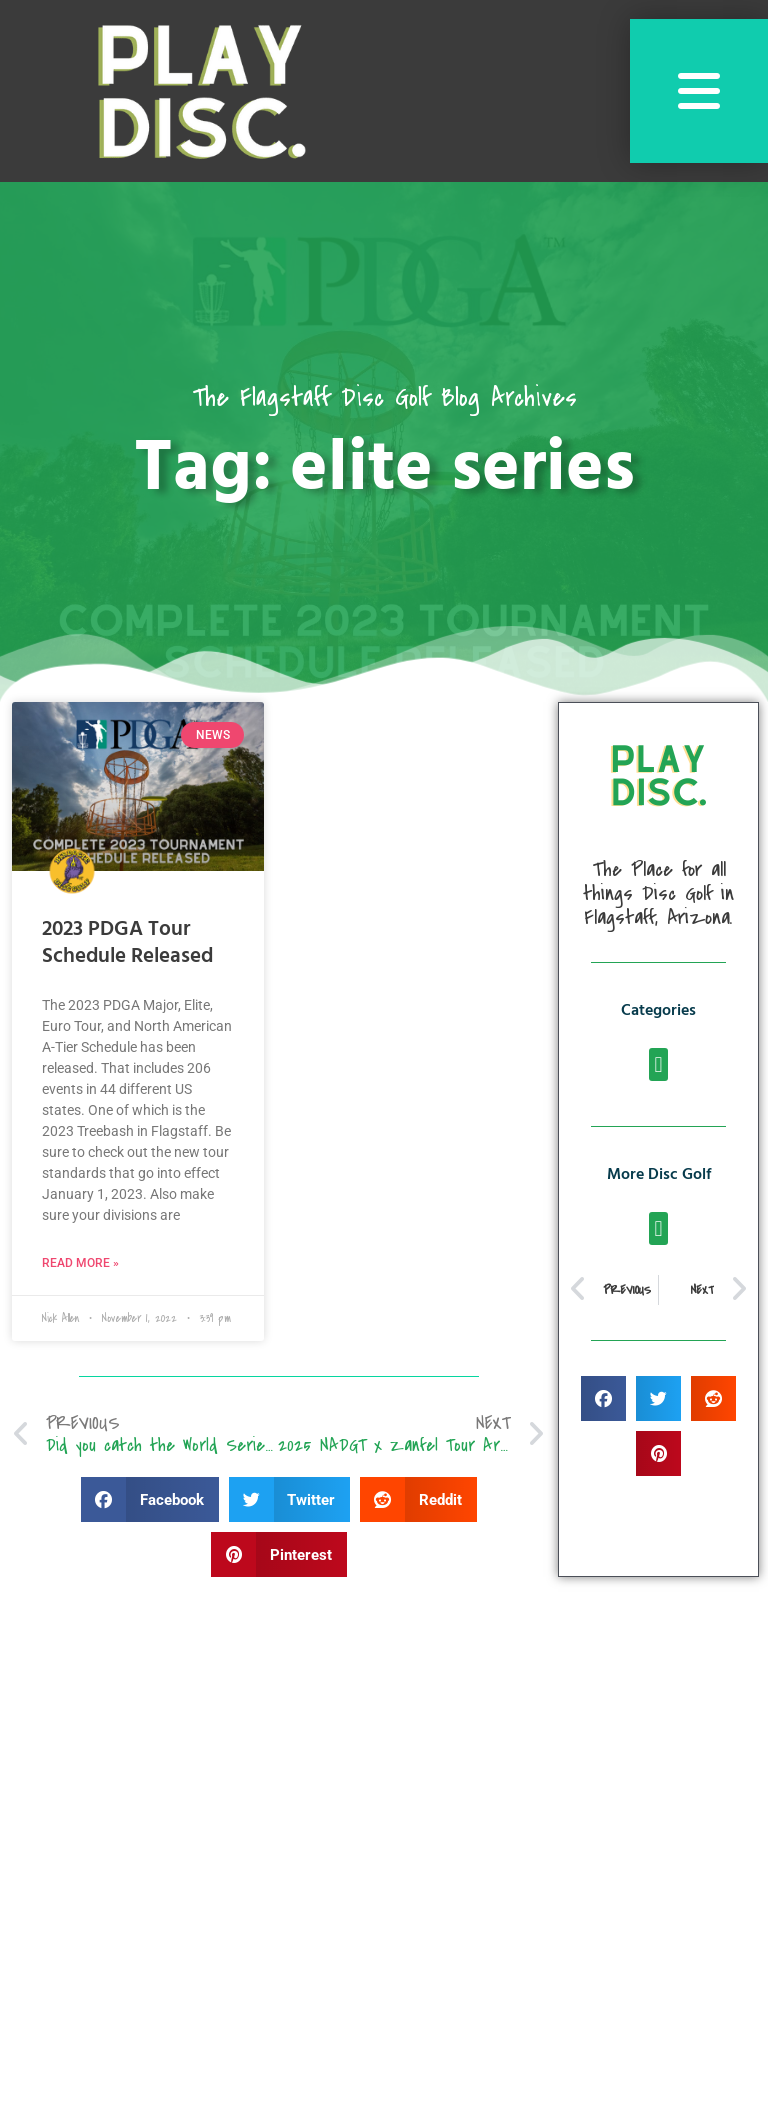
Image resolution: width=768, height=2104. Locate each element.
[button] (150, 1499)
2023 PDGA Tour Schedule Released (127, 943)
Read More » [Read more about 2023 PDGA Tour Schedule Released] (80, 1263)
